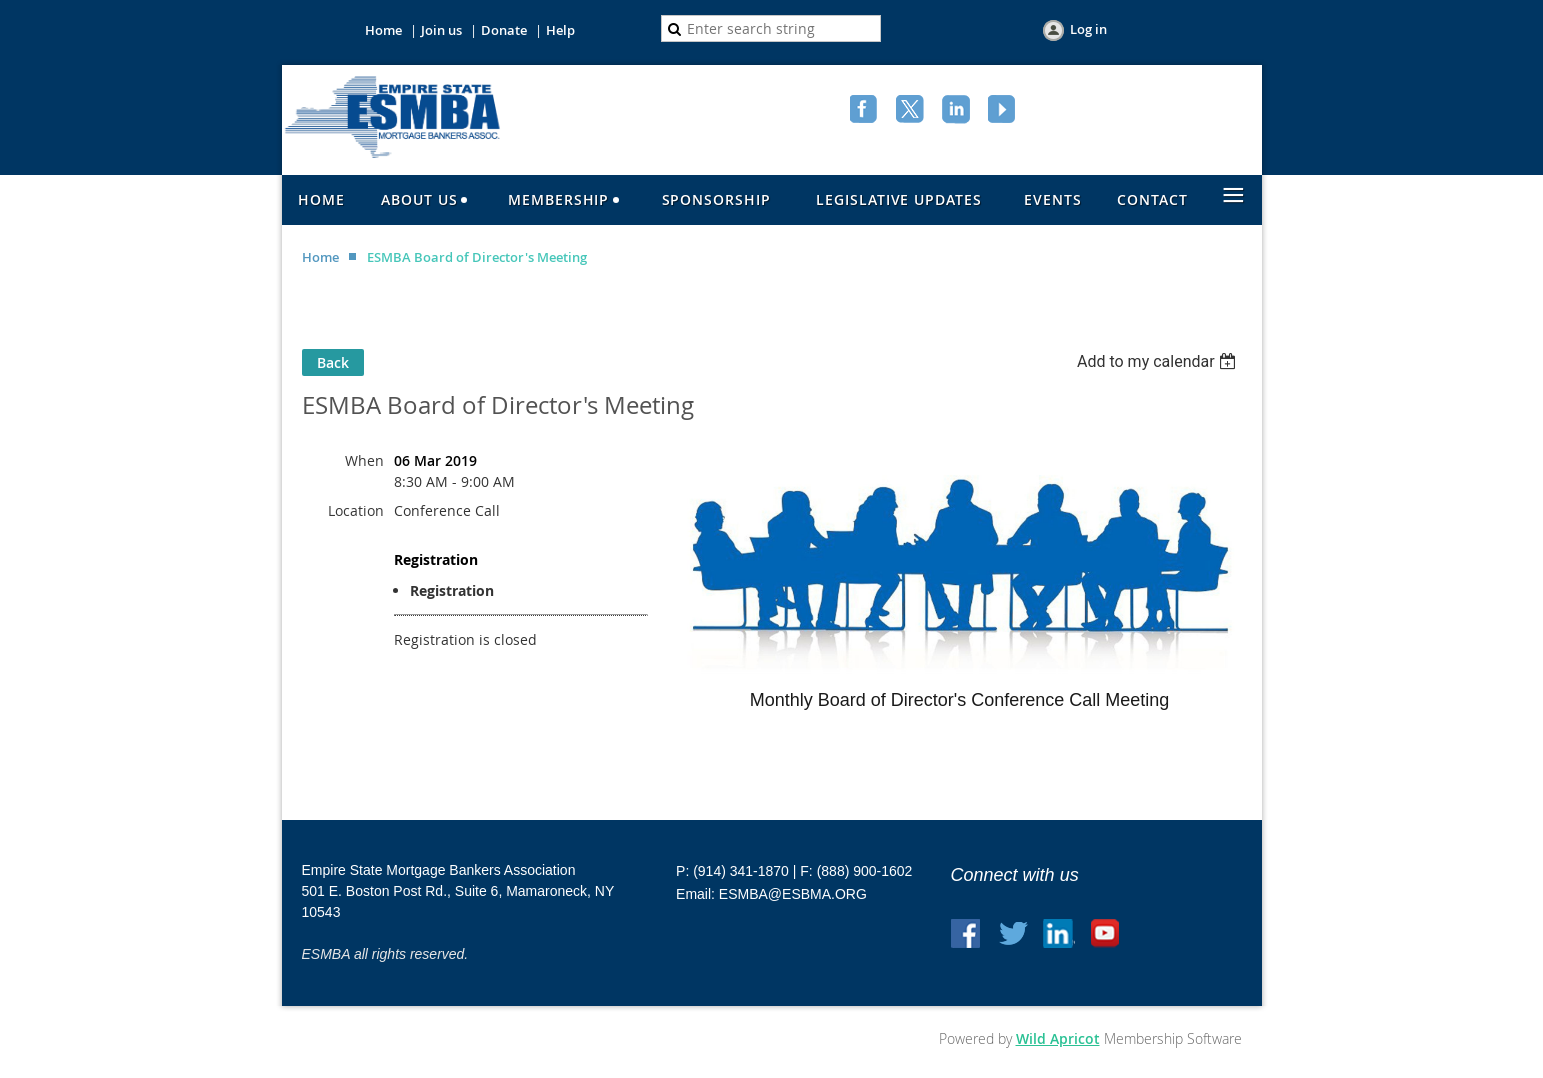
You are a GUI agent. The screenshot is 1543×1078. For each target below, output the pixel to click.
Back (333, 362)
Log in (1088, 29)
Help (560, 30)
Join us (441, 30)
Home (383, 30)
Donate (504, 30)
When (364, 460)
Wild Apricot (1058, 1038)
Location (356, 510)
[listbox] (1159, 361)
